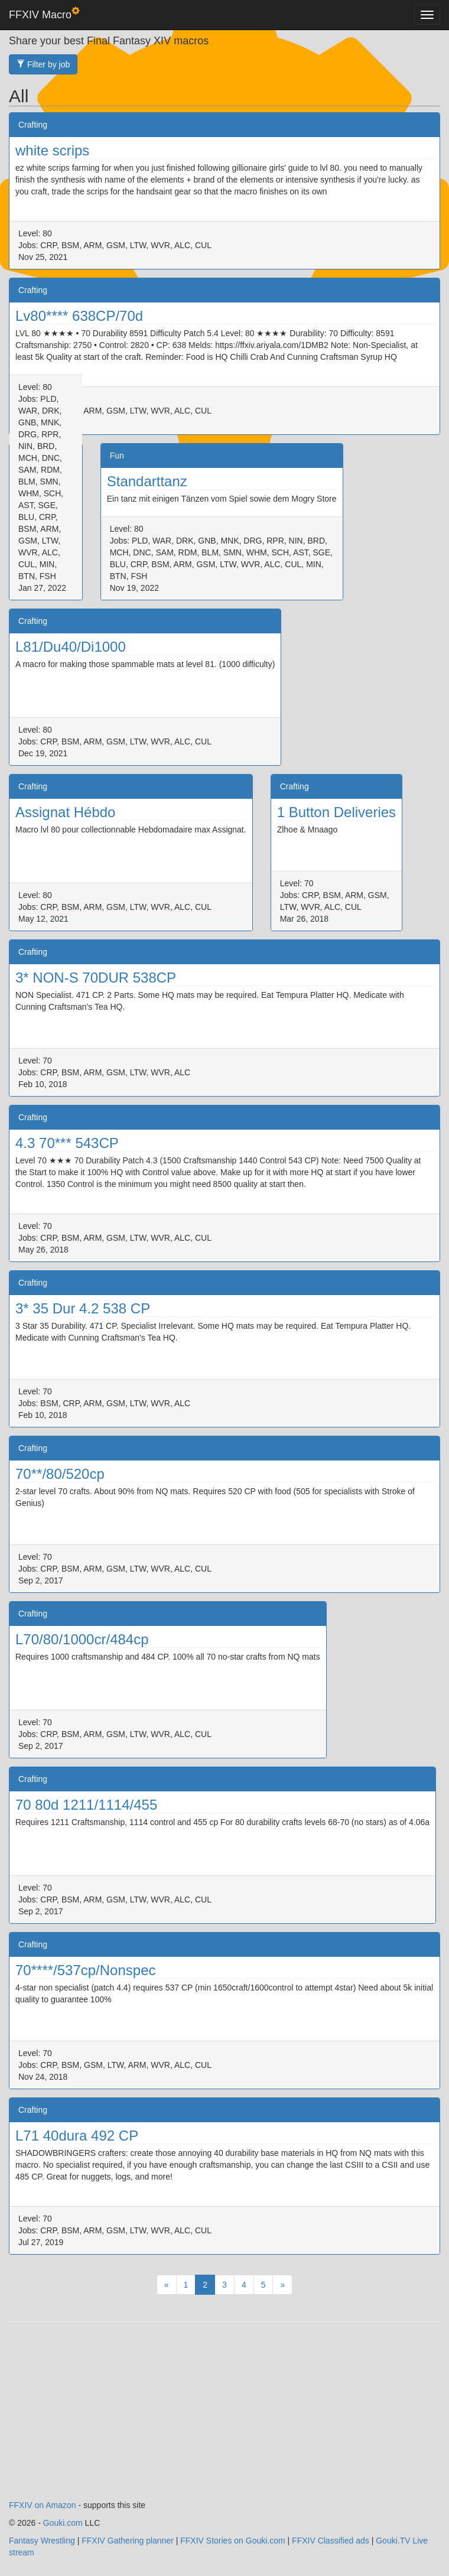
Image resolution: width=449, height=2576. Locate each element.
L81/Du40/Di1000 (70, 647)
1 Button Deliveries (336, 812)
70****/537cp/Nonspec (85, 1970)
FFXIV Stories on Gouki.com (232, 2540)
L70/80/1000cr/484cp (82, 1639)
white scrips (52, 150)
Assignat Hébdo (65, 812)
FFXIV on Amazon (42, 2505)
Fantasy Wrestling (42, 2540)
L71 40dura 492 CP (76, 2136)
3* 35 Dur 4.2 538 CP (82, 1308)
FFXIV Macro (44, 14)
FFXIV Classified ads (330, 2540)
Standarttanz (147, 481)
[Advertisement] (224, 2416)
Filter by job (43, 64)
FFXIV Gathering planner (128, 2540)
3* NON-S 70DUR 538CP (95, 977)
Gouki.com (63, 2523)
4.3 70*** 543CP (67, 1143)
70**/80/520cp (60, 1474)
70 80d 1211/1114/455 (86, 1805)
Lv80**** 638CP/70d (79, 316)
